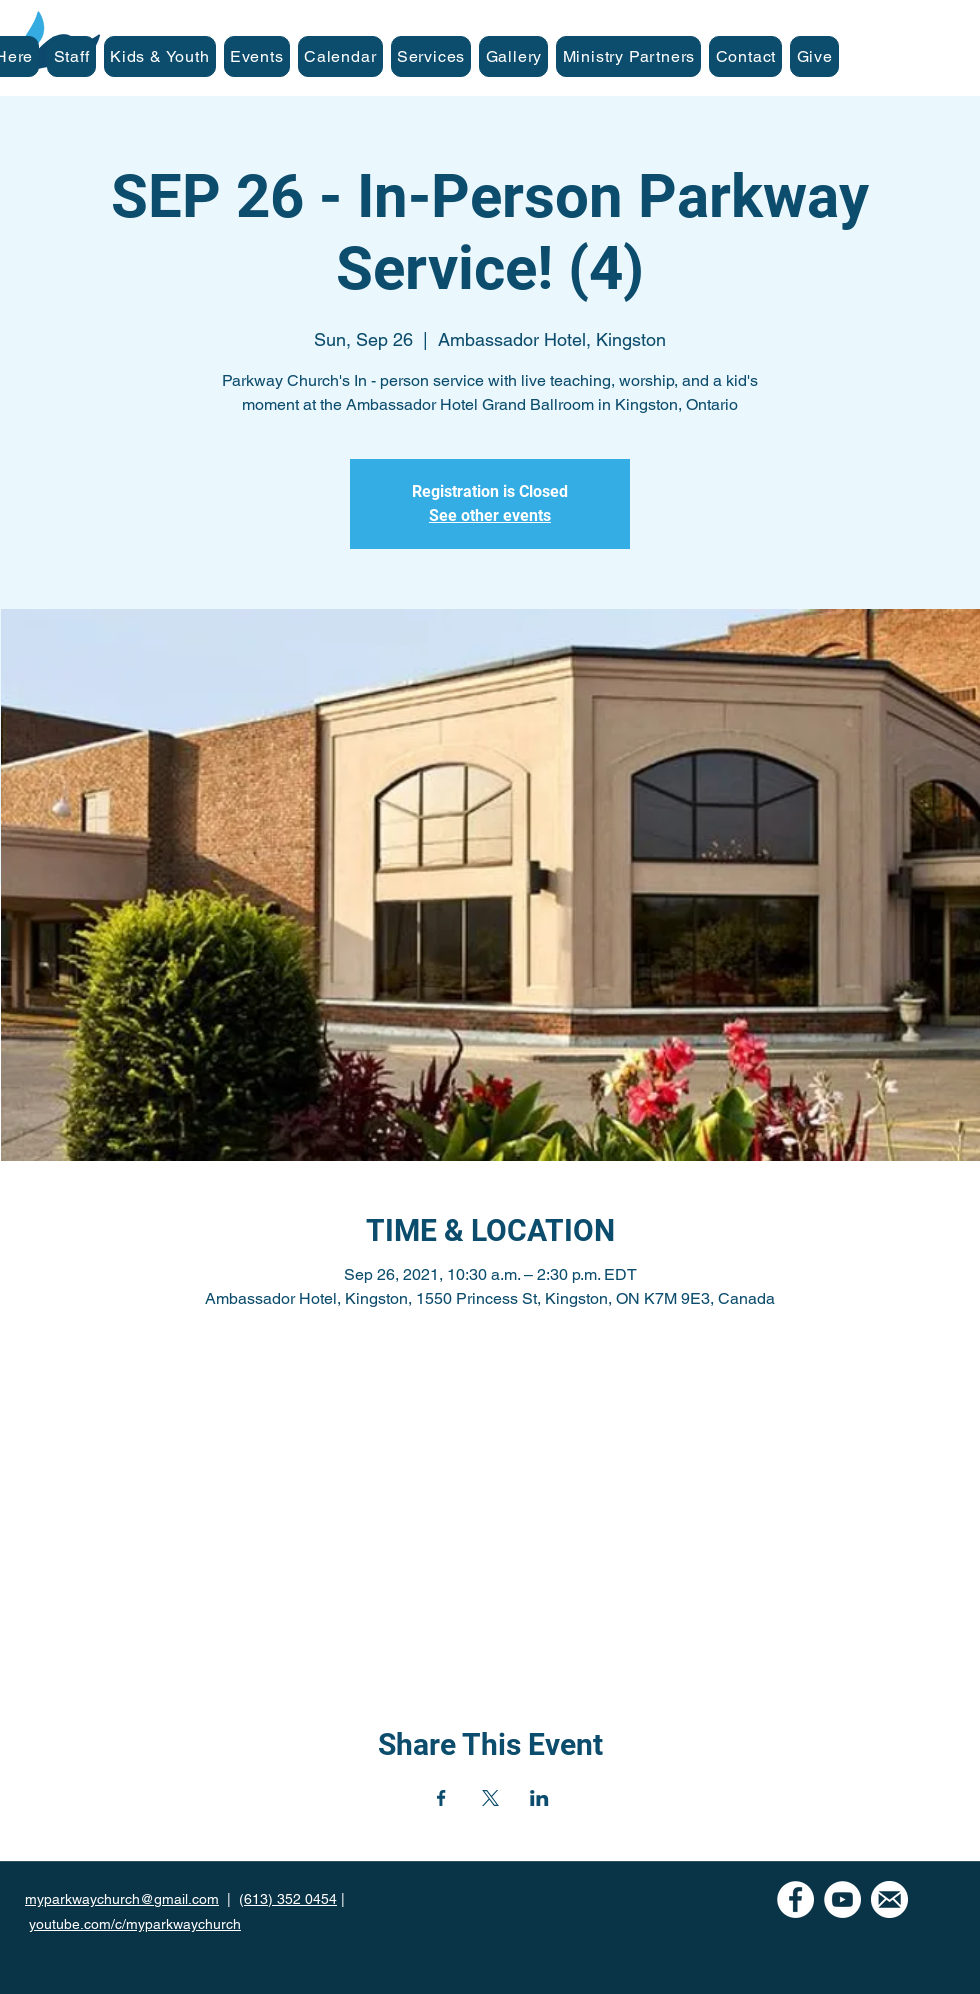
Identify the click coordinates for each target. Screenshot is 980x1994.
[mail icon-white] (889, 1899)
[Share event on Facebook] (441, 1798)
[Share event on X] (490, 1798)
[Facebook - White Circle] (795, 1899)
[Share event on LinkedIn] (539, 1798)
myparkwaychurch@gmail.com (122, 1899)
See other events (490, 515)
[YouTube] (842, 1899)
